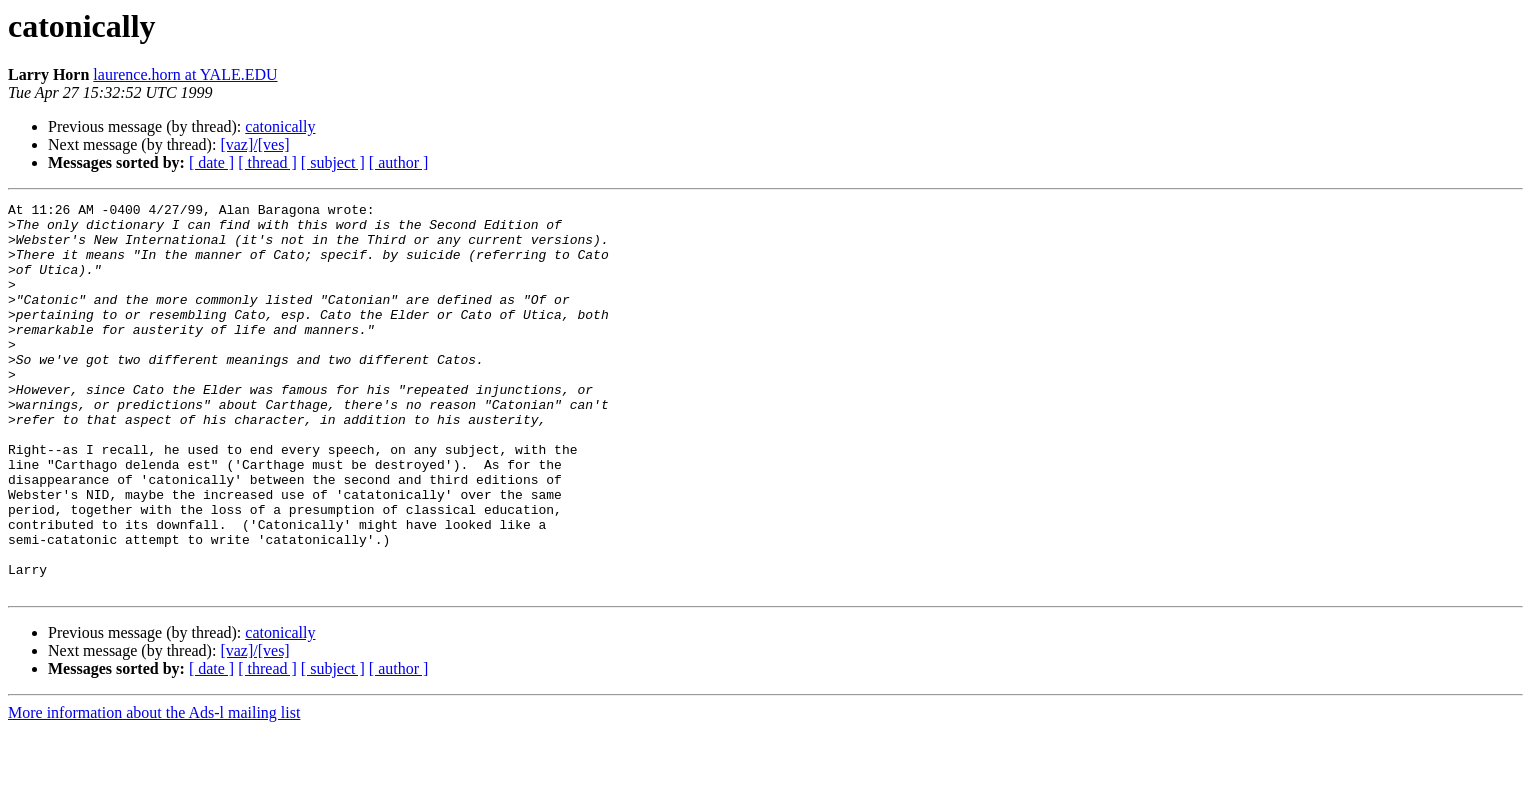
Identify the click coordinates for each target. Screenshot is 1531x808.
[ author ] (399, 162)
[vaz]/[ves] (254, 144)
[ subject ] (333, 162)
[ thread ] (267, 162)
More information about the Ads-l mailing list (154, 790)
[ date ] (211, 162)
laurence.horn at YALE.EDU (185, 74)
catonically (280, 126)
